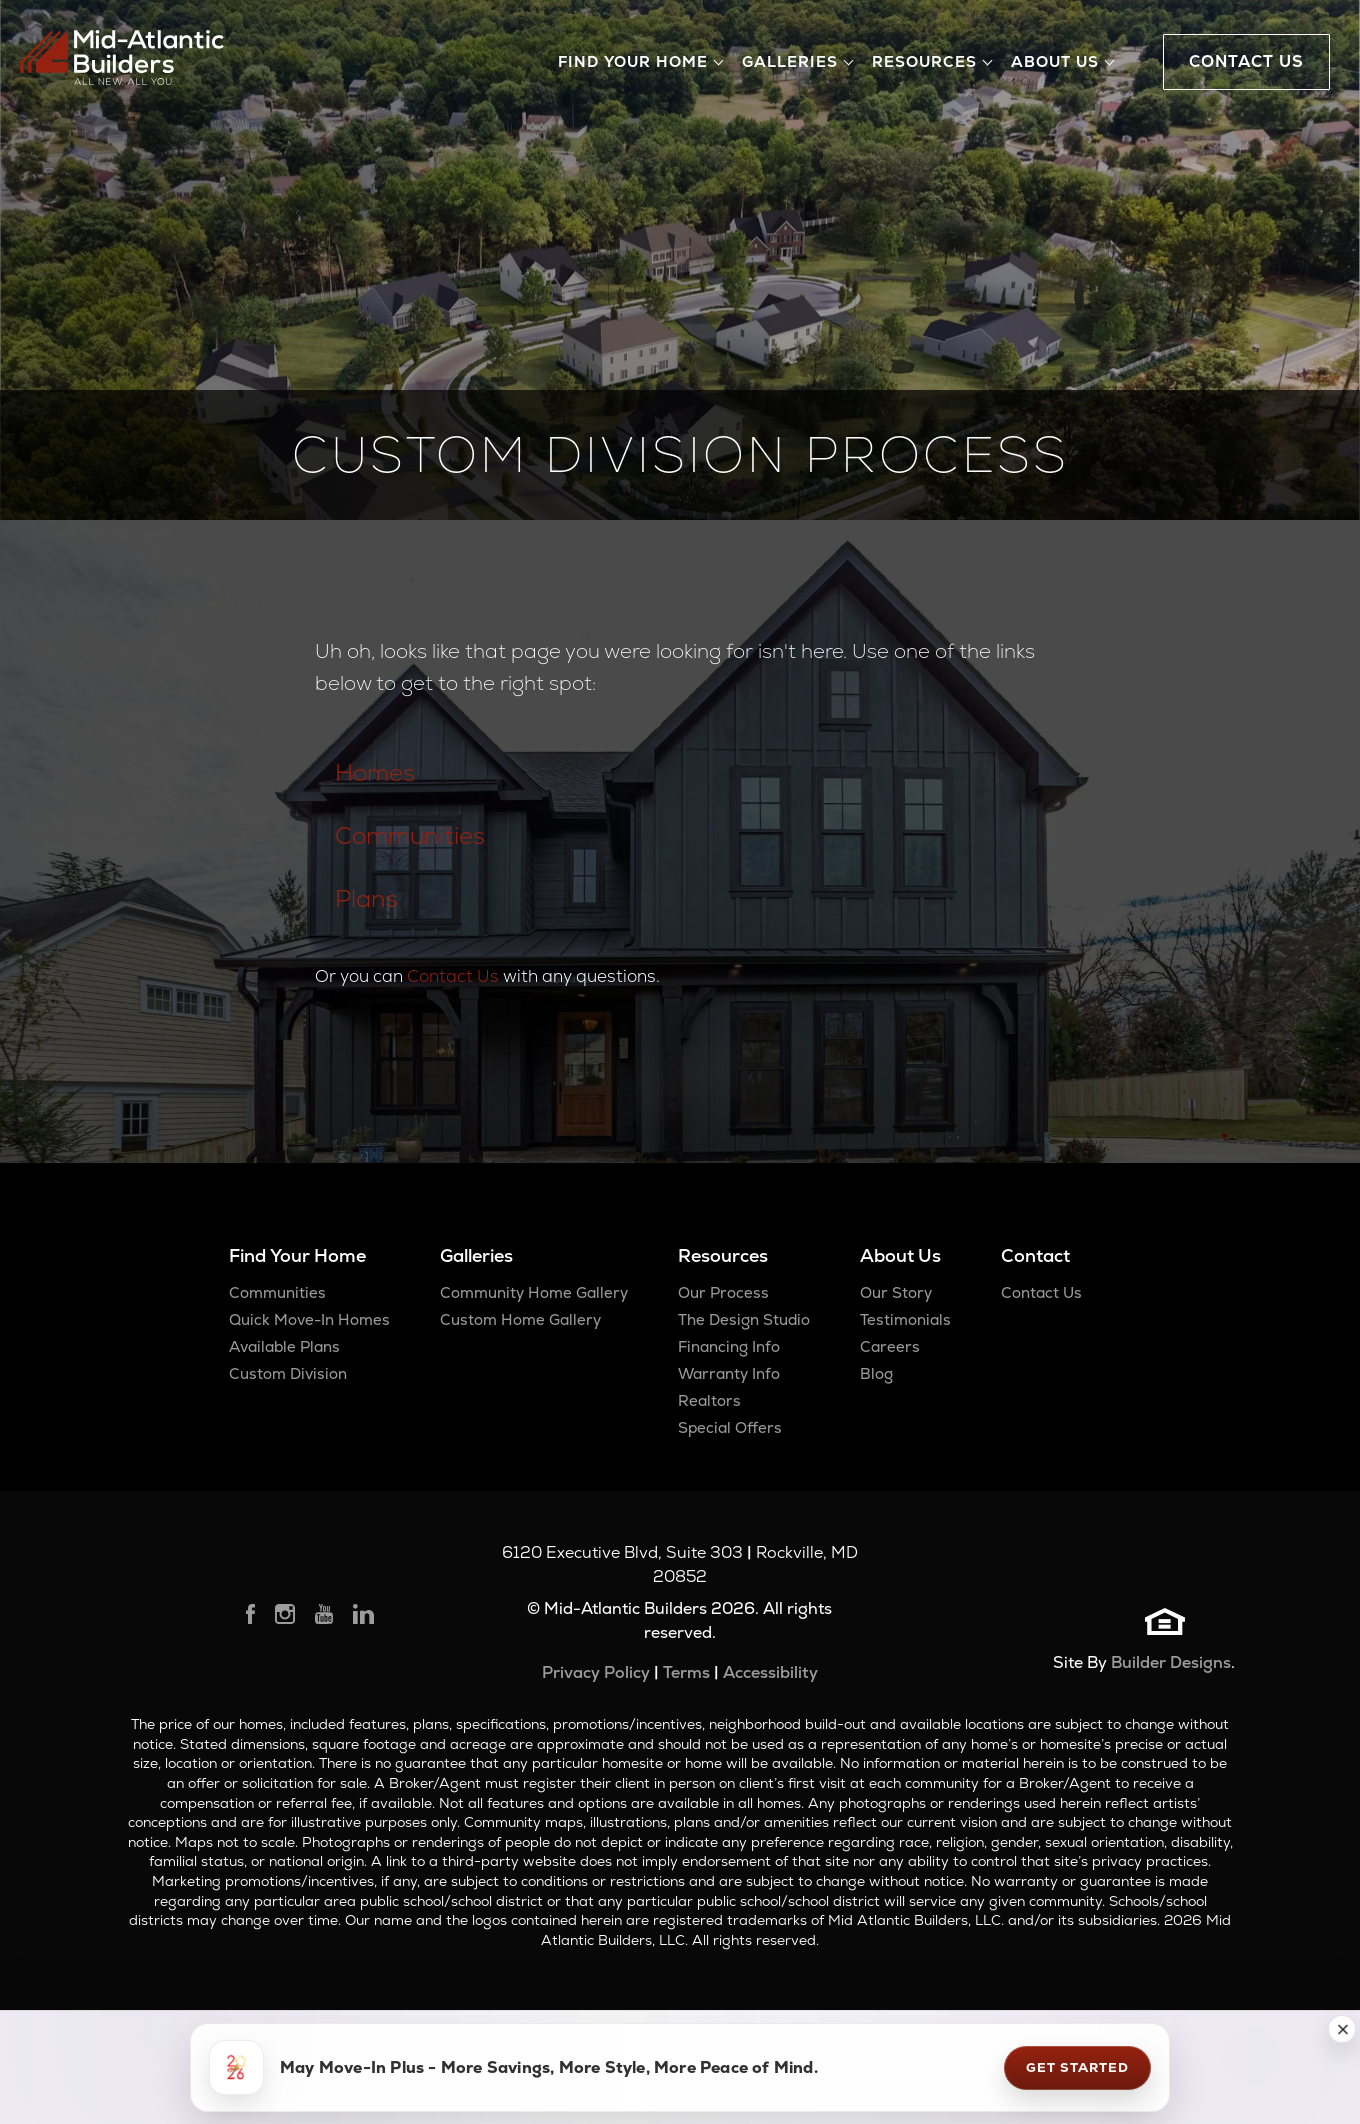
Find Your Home (297, 1255)
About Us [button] (1055, 61)
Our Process (723, 1292)
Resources (723, 1255)
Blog (876, 1373)
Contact (1035, 1255)
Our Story (896, 1292)
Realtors (709, 1400)
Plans (366, 898)
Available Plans (284, 1346)
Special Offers (730, 1427)
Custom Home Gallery (520, 1319)
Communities (410, 835)
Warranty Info (729, 1373)
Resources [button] (924, 61)
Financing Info (729, 1346)
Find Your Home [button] (633, 61)
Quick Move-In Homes (309, 1319)
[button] (1342, 2029)
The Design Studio (744, 1319)
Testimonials (905, 1319)
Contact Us (453, 976)
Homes (375, 772)
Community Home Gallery (534, 1292)
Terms (686, 1672)
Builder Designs (1171, 1662)
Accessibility (770, 1672)
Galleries (476, 1255)
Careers (890, 1346)
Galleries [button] (790, 61)
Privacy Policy (596, 1672)
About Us (900, 1255)
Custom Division (288, 1373)
